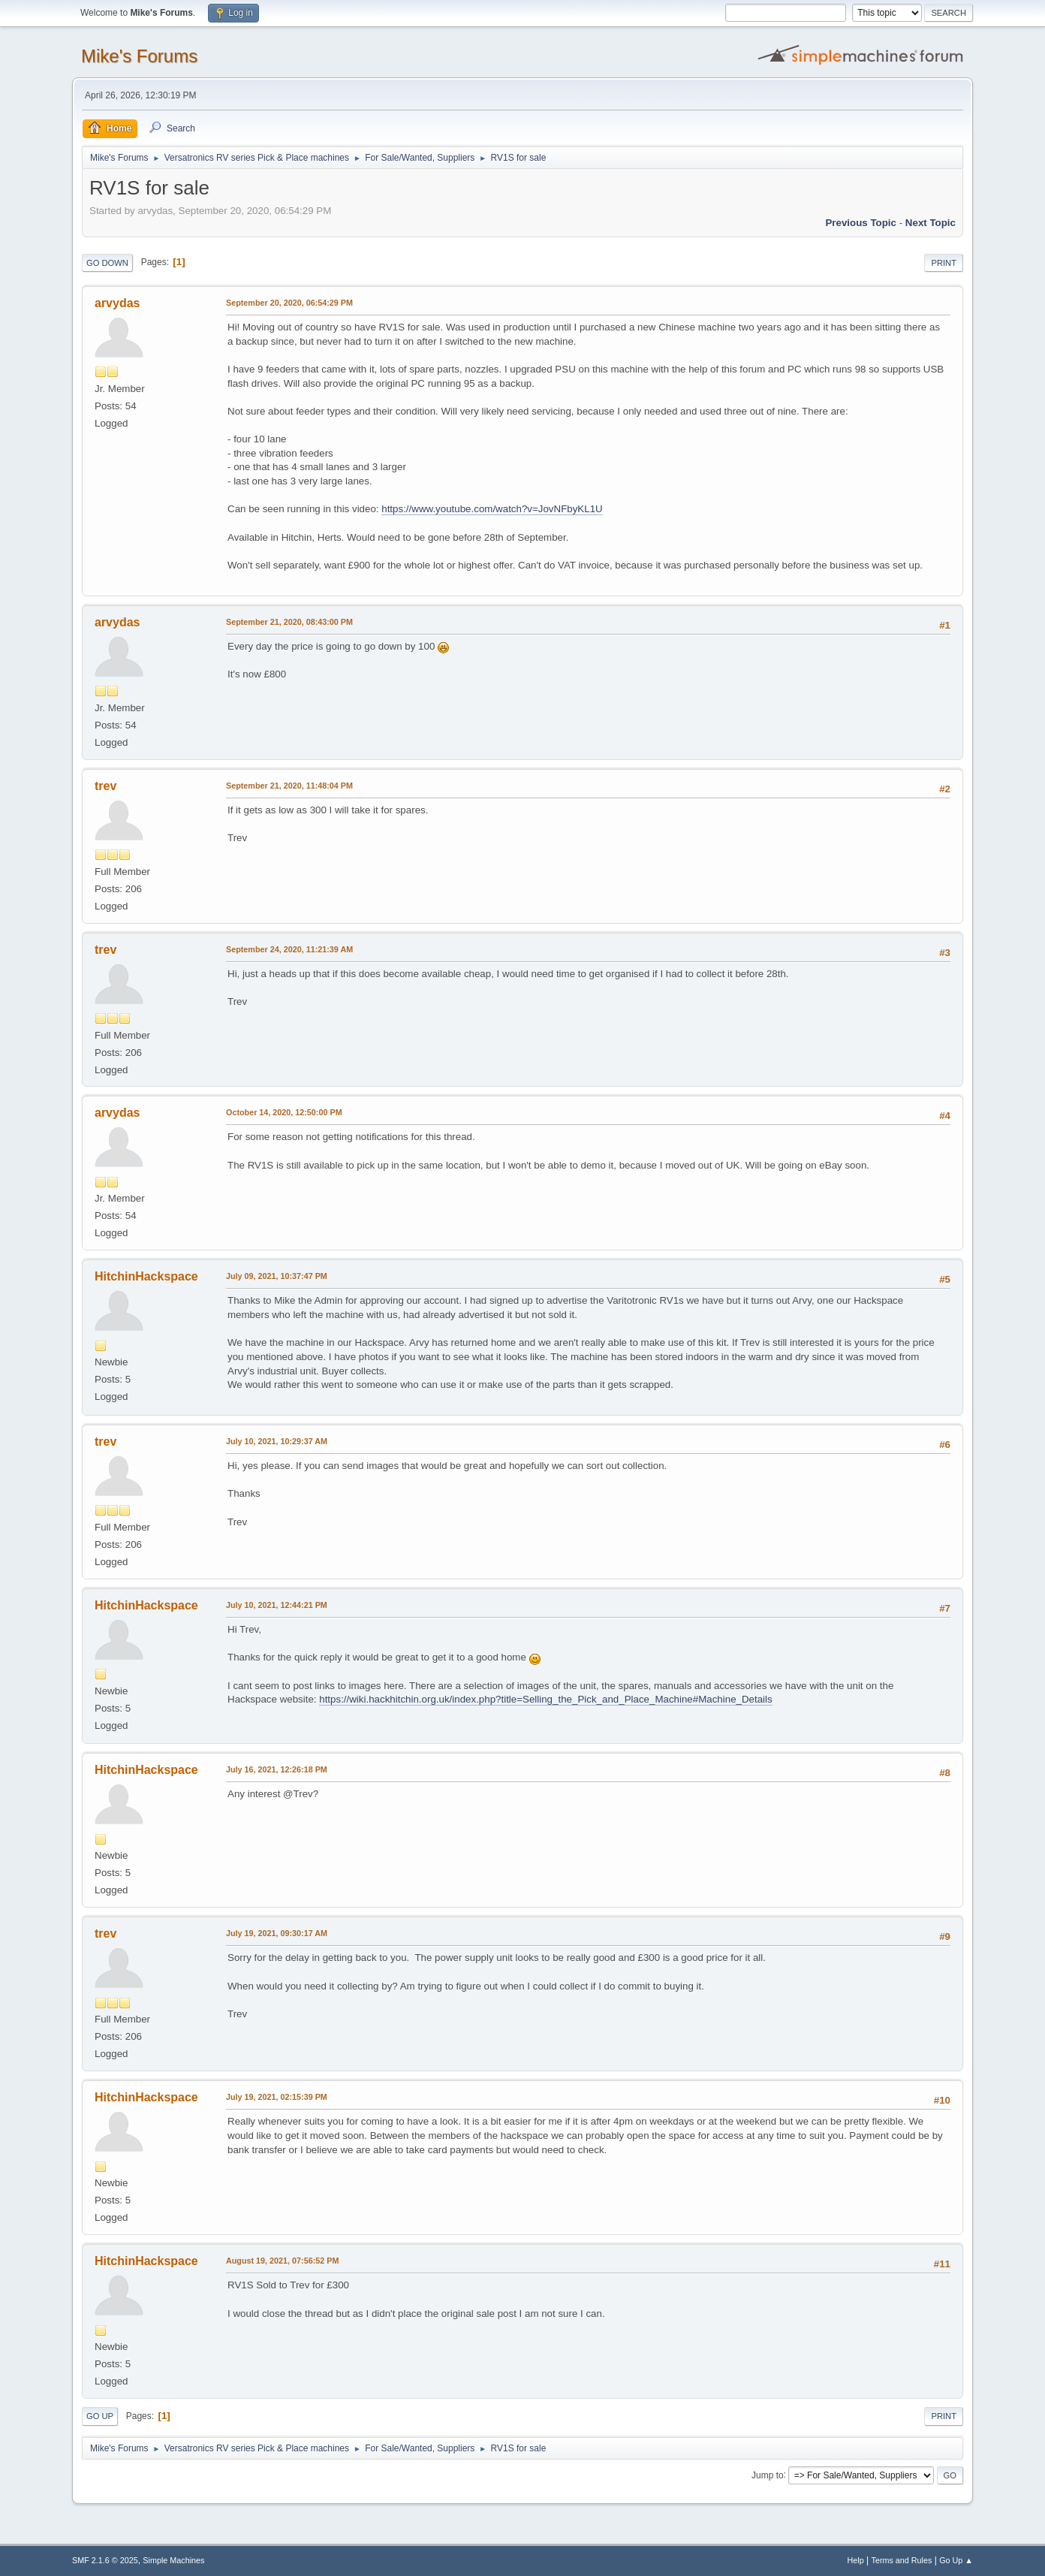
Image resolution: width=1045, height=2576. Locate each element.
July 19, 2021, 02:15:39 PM (276, 2096)
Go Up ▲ (956, 2560)
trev (105, 786)
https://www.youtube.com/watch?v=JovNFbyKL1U (491, 508)
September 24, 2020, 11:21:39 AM (289, 949)
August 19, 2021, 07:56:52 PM (282, 2260)
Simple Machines (173, 2560)
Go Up (99, 2416)
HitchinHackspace (146, 1276)
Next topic (930, 222)
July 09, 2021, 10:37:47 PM (276, 1275)
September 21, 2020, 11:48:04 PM (289, 785)
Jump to (767, 2474)
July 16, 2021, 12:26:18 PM (276, 1769)
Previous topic (860, 222)
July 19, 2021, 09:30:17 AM (276, 1933)
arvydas (117, 303)
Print (943, 262)
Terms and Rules (902, 2560)
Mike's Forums (139, 56)
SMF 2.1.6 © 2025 (105, 2560)
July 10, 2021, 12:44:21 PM (276, 1604)
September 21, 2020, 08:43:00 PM (289, 621)
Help (856, 2560)
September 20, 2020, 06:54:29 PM (289, 302)
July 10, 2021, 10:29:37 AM (276, 1441)
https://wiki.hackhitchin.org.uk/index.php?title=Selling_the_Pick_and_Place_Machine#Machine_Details (545, 1699)
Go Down (107, 262)
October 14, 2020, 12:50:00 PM (284, 1112)
